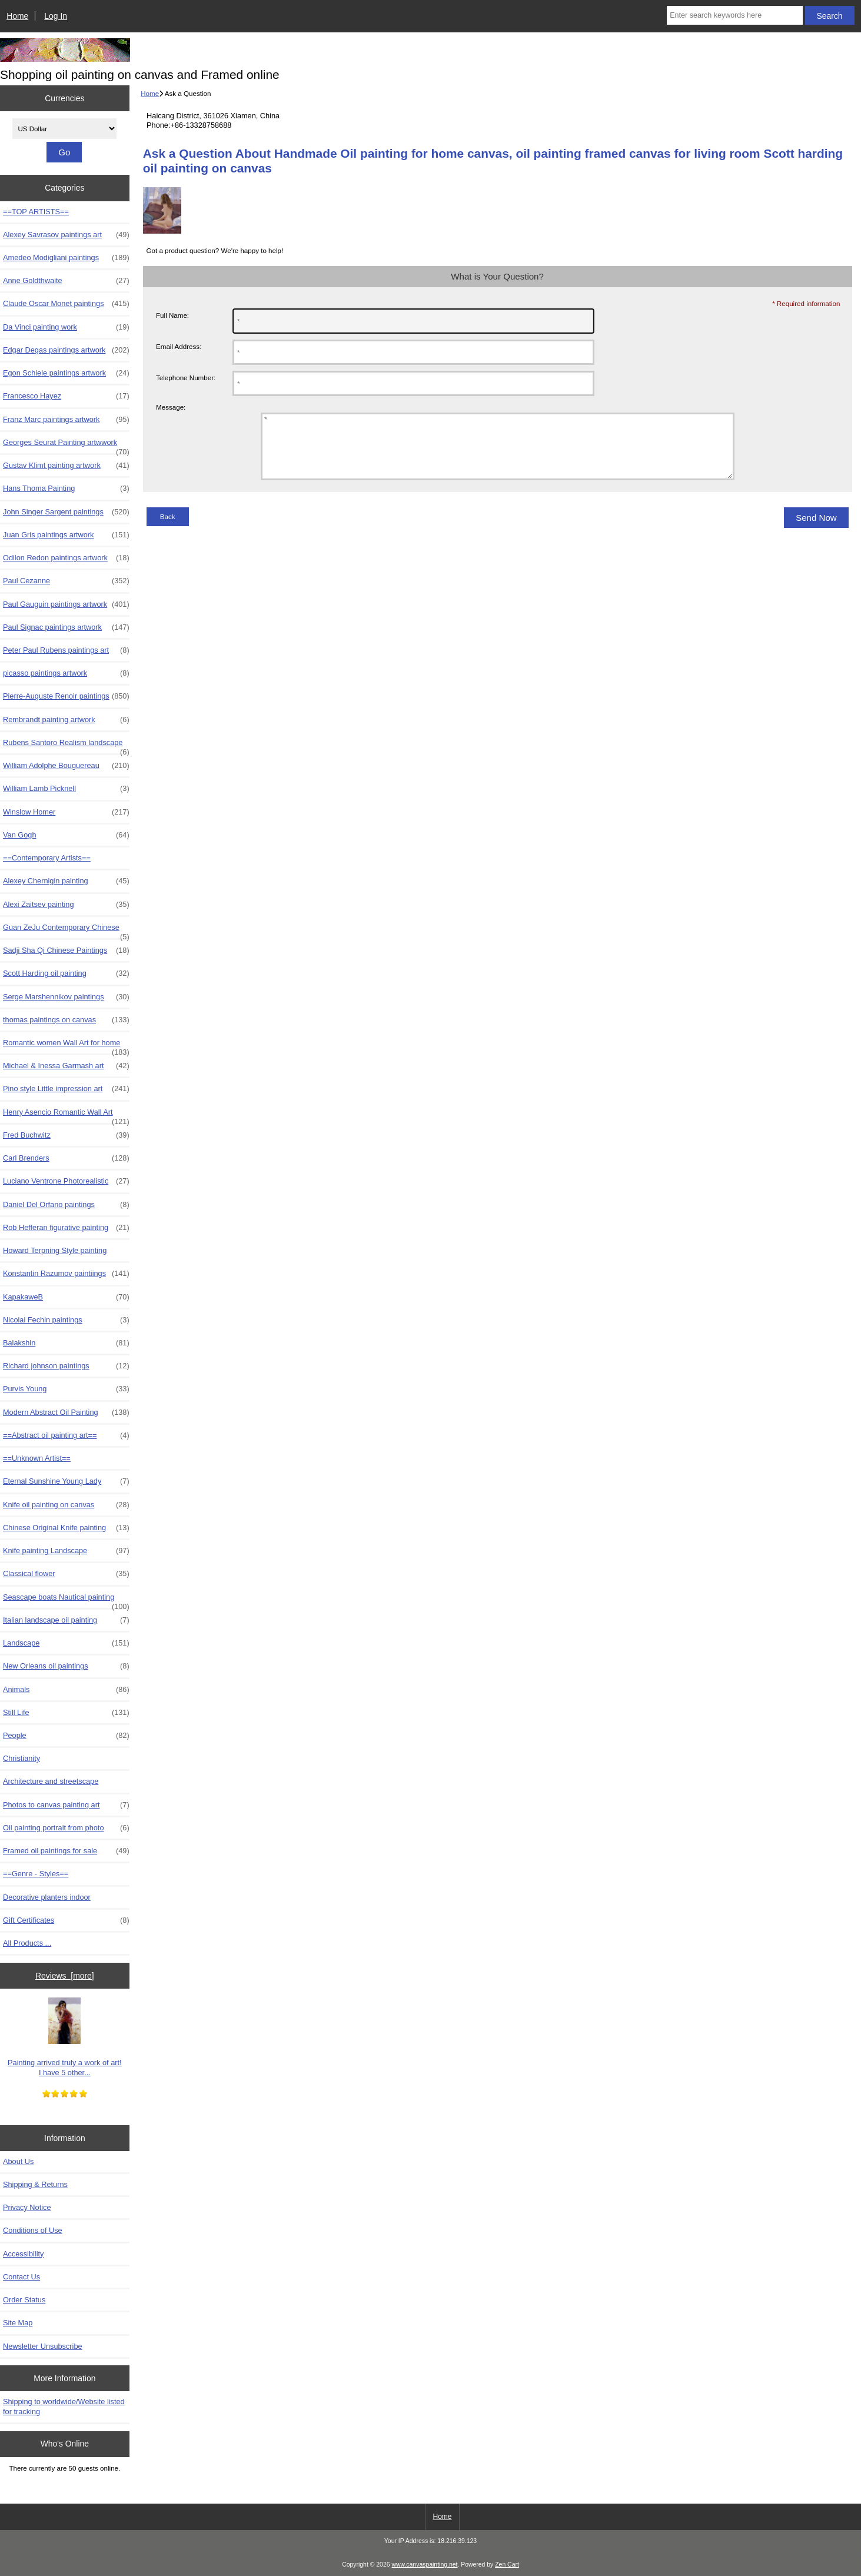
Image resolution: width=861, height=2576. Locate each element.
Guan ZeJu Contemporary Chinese (66, 930)
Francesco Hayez (66, 396)
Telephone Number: (185, 377)
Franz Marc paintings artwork (66, 419)
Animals (66, 1689)
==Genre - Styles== (35, 1873)
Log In (55, 16)
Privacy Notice (27, 2207)
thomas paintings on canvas (66, 1020)
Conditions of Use (32, 2230)
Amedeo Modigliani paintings (66, 257)
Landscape (66, 1643)
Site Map (17, 2322)
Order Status (24, 2299)
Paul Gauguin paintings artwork (66, 604)
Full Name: (172, 315)
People (66, 1735)
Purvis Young (66, 1389)
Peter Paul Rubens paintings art (66, 650)
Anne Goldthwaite (66, 280)
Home (17, 16)
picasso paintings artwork (66, 673)
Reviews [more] (64, 1975)
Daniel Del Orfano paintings (66, 1204)
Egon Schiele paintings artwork (66, 373)
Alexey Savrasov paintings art (66, 235)
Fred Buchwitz (66, 1135)
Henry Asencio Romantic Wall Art (66, 1115)
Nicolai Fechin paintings (66, 1320)
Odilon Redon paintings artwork (66, 558)
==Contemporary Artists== (47, 857)
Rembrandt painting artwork (66, 719)
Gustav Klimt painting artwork (66, 465)
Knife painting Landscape (66, 1550)
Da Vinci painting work (66, 327)
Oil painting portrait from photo (66, 1828)
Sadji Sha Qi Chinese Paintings (66, 950)
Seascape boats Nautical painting (66, 1600)
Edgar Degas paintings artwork (66, 350)
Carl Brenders (66, 1158)
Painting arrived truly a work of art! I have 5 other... (64, 2036)
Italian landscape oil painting (66, 1620)
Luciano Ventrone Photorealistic (66, 1181)
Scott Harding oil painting (66, 973)
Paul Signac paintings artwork (66, 627)
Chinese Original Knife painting (66, 1528)
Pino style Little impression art (66, 1088)
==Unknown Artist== (37, 1458)
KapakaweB (66, 1297)
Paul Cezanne (66, 581)
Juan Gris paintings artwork (66, 535)
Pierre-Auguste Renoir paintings (66, 696)
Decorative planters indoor (47, 1897)
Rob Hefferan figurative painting (66, 1227)
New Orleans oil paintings (66, 1666)
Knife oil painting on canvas (66, 1505)
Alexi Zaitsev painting (66, 904)
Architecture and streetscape (50, 1781)
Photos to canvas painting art (66, 1805)
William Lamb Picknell (66, 788)
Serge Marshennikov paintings (66, 997)
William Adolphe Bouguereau (66, 765)
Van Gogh (66, 835)
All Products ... (27, 1943)
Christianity (21, 1758)
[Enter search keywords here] (734, 15)
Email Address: (178, 346)
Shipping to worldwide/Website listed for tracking (64, 2406)
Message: (170, 407)
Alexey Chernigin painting (66, 881)
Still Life (66, 1712)
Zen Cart (507, 2564)
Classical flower (66, 1573)
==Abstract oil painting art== (66, 1435)
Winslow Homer (66, 812)
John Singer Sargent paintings (66, 512)
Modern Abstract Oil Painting (66, 1412)
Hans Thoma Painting (66, 488)
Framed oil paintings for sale (66, 1851)
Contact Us (21, 2276)
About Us (18, 2161)
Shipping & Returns (35, 2184)
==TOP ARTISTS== (36, 211)
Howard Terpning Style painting (55, 1250)
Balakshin (66, 1343)
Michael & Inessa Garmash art (66, 1066)
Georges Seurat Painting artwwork (66, 445)
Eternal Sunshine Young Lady (66, 1481)
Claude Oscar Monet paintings (66, 303)
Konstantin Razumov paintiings (66, 1273)
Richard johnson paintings (66, 1366)
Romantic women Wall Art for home (66, 1045)
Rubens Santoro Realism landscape (66, 745)
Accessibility (23, 2253)
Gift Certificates (66, 1920)
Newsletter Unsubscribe (42, 2346)
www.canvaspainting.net (424, 2564)
